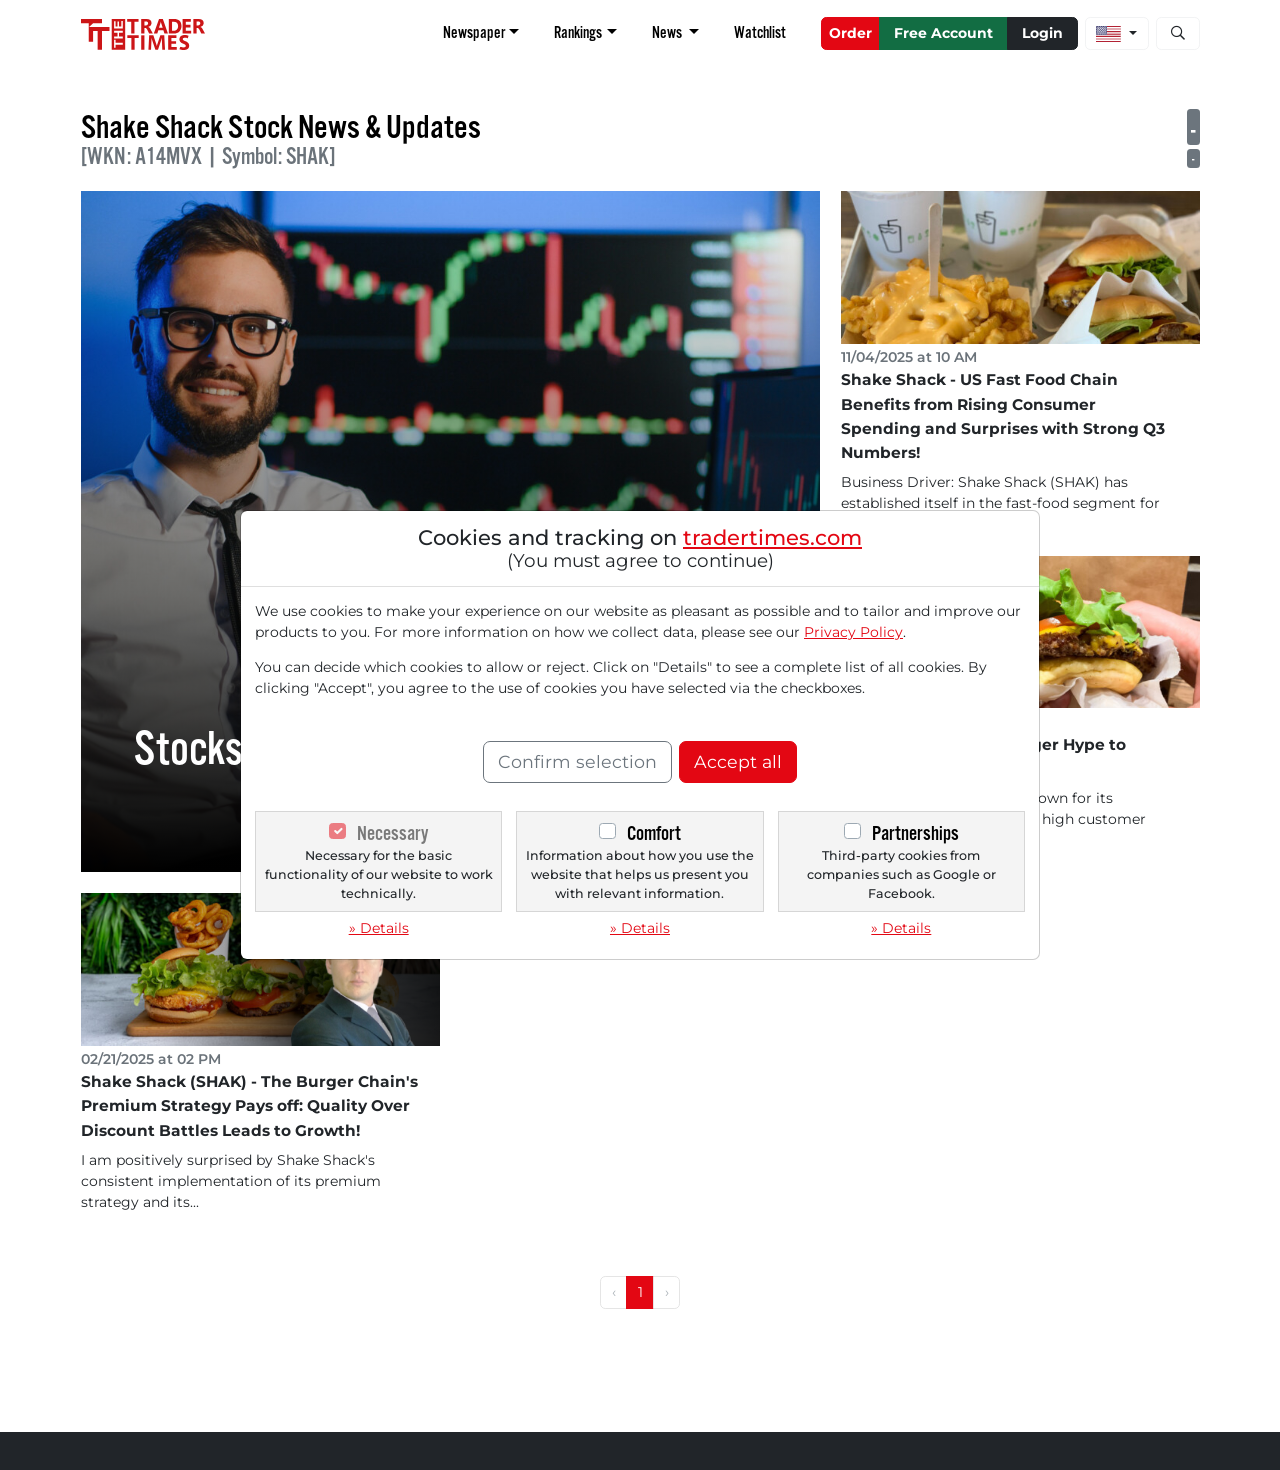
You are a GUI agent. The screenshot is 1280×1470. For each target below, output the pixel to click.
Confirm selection (577, 761)
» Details (379, 928)
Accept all (738, 761)
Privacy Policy (853, 632)
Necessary (392, 833)
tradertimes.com (772, 537)
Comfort (654, 833)
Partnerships (915, 833)
